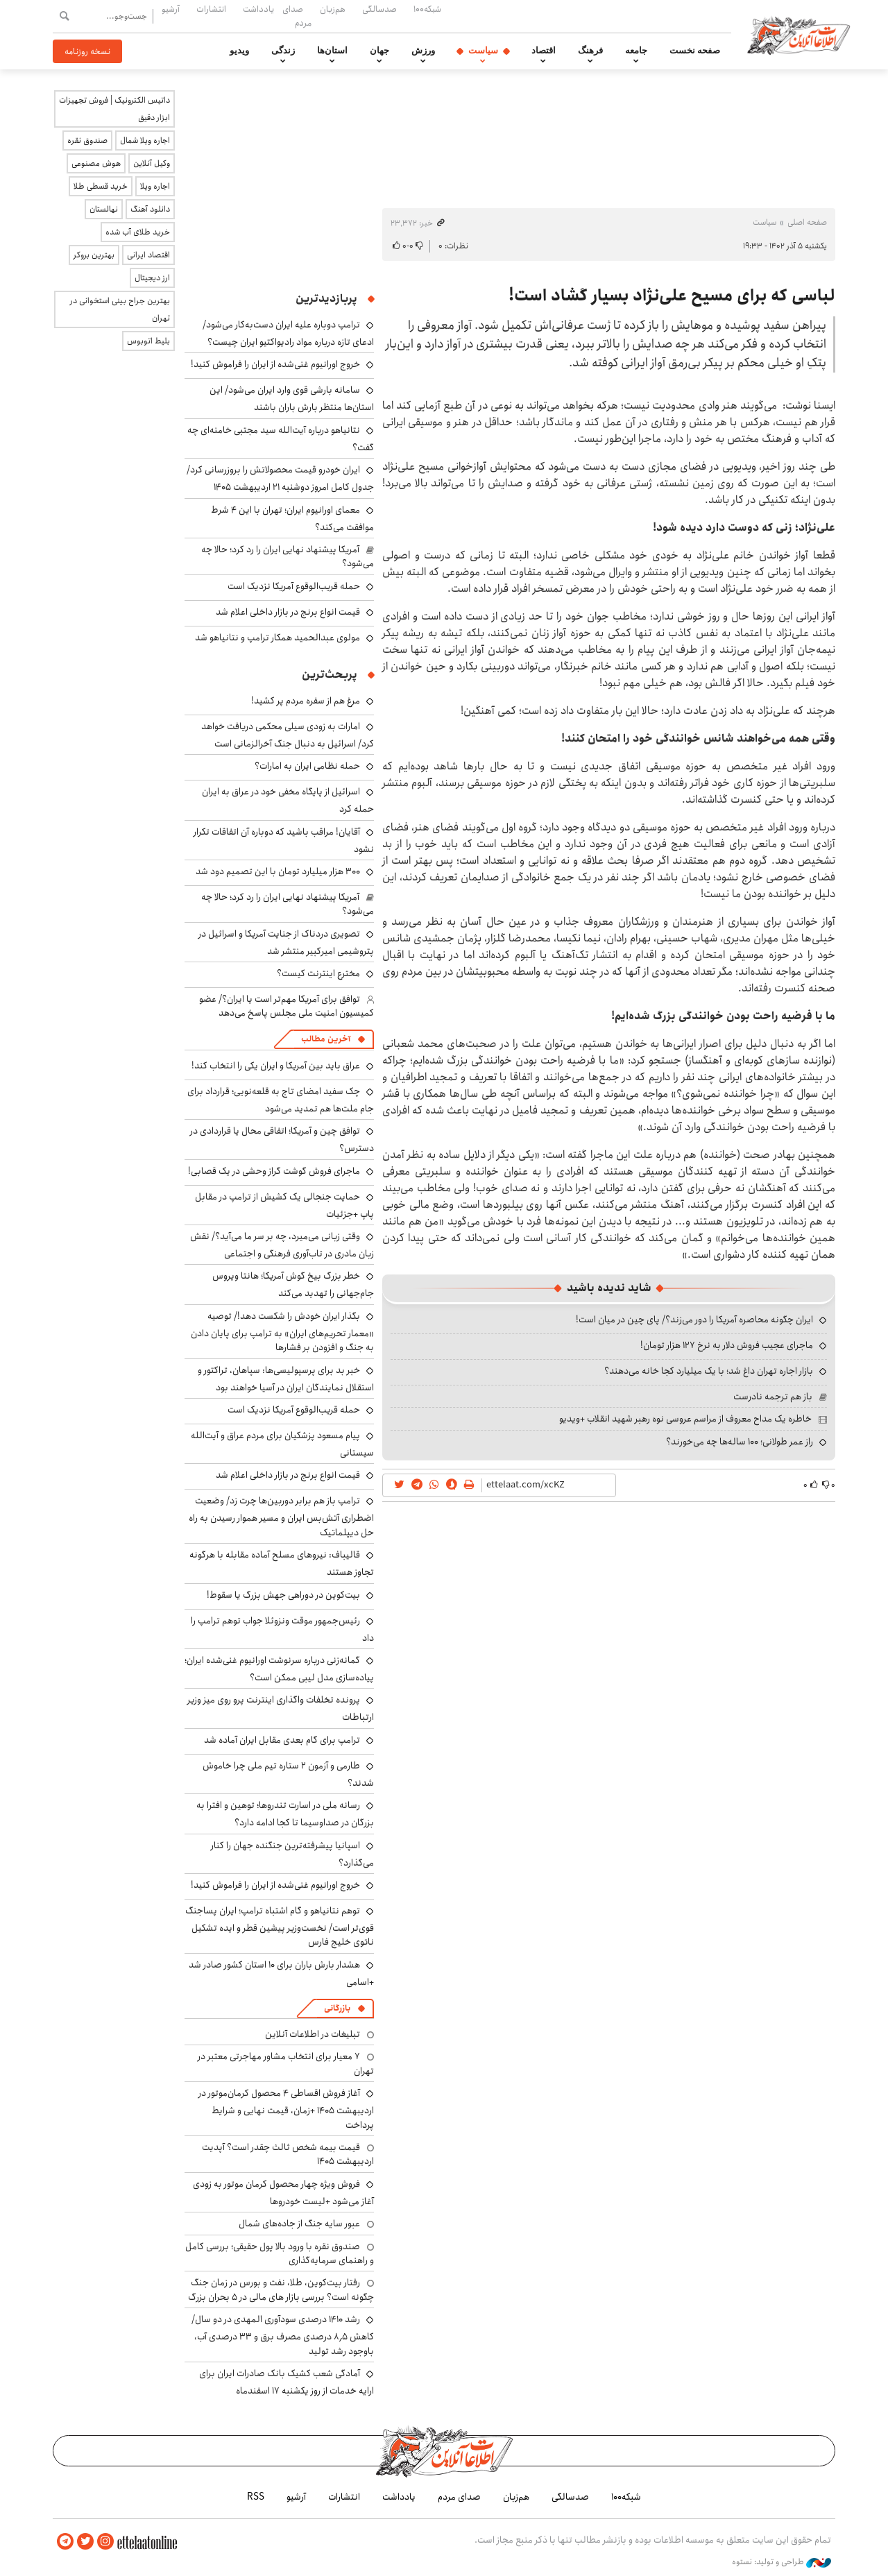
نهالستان (103, 209)
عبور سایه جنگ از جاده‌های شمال (299, 2223)
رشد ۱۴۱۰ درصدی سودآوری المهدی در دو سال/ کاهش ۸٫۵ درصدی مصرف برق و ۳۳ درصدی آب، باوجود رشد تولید (282, 2335)
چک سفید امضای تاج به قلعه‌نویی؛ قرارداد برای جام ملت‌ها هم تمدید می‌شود (280, 1100)
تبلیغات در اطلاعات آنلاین (312, 2034)
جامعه (636, 51)
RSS (255, 2497)
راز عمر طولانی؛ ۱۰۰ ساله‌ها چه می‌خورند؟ (739, 1441)
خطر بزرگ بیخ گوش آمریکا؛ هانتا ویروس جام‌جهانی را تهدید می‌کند (293, 1284)
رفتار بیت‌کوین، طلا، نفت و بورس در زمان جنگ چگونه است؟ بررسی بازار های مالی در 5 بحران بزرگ (281, 2289)
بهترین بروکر (94, 255)
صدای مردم (296, 15)
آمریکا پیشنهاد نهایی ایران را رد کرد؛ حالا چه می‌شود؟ (287, 556)
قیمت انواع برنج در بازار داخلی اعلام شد (288, 612)
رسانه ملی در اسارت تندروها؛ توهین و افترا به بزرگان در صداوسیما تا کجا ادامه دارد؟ (285, 1814)
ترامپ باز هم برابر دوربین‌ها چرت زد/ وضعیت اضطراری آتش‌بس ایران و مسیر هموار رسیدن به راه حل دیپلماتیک (281, 1516)
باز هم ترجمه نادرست (772, 1396)
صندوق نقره (87, 140)
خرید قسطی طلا (101, 186)
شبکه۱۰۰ (427, 9)
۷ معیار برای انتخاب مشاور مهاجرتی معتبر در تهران (286, 2063)
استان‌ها (332, 51)
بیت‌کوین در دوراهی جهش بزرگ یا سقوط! (283, 1595)
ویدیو (239, 51)
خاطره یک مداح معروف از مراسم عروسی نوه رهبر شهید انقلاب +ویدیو (685, 1418)
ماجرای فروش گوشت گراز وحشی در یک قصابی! (274, 1171)
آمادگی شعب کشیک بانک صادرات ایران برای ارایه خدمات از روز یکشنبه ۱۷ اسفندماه (286, 2382)
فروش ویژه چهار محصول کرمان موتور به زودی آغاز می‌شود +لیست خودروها (283, 2192)
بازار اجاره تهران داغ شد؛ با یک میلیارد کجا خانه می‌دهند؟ (708, 1371)
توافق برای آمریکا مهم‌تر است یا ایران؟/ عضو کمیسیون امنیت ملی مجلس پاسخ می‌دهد (286, 1006)
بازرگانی (337, 2008)
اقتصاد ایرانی (148, 255)
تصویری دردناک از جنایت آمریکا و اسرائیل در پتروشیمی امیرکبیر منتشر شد (286, 942)
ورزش (423, 51)
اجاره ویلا (155, 186)
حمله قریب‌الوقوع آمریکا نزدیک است (294, 586)
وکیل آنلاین (151, 163)
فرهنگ (590, 51)
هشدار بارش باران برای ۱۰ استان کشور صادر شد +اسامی (281, 1973)
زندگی (283, 51)
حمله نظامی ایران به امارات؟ (307, 766)
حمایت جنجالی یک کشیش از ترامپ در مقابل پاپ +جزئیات (284, 1205)
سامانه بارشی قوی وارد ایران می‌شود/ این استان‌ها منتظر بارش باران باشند (292, 398)
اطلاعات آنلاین (801, 34)
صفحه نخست (694, 51)
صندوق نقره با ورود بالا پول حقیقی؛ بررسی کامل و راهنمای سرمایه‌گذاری (279, 2253)
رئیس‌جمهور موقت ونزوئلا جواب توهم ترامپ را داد (282, 1629)
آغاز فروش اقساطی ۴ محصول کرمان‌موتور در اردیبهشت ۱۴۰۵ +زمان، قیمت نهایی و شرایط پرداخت (286, 2108)
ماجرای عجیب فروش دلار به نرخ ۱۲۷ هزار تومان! (726, 1345)
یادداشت (258, 9)
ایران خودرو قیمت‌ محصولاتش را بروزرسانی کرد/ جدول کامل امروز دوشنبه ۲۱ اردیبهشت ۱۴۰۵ (280, 478)
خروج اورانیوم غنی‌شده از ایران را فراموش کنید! (275, 364)
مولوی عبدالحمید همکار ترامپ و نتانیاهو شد (277, 637)
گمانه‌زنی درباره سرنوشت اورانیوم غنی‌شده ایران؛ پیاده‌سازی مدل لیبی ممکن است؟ (279, 1669)
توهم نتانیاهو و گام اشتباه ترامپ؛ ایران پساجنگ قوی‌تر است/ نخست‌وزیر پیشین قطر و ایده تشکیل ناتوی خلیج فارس (279, 1926)
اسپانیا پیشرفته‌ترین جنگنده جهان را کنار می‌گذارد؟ (292, 1854)
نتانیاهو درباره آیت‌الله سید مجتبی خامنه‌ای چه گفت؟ (280, 439)
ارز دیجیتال (152, 277)
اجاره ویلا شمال (145, 140)
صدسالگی (379, 9)
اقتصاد (543, 51)
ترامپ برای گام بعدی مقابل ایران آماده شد (282, 1740)
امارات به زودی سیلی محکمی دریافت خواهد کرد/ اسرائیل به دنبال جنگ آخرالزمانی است (287, 735)
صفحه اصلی (807, 222)
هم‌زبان (332, 9)
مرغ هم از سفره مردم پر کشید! (305, 700)
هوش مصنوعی (96, 163)
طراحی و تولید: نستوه (781, 2561)
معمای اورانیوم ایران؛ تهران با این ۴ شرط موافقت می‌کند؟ (292, 518)
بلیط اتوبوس (148, 341)
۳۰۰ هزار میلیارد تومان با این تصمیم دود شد (278, 871)
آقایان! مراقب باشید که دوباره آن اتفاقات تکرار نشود (284, 840)
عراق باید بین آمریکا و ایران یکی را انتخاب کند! (275, 1065)
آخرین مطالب (325, 1039)
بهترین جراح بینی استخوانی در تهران (120, 309)
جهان (379, 51)
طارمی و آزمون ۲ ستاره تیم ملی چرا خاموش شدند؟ (288, 1774)
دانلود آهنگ (150, 209)
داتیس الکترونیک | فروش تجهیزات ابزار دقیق (114, 109)
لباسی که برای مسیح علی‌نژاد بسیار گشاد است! (672, 295)
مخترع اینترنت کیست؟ (318, 973)
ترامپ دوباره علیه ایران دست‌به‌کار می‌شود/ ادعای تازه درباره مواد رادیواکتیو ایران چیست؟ (288, 333)
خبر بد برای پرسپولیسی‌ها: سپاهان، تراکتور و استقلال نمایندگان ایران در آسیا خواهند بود (286, 1379)
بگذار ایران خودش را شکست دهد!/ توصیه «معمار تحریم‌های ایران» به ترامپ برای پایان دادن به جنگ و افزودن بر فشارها (282, 1331)
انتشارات (211, 9)
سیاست (483, 51)
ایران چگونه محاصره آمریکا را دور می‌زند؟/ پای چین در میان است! (694, 1319)
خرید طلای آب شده (137, 232)
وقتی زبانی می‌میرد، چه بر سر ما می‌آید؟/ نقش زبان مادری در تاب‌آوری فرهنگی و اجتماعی (282, 1245)
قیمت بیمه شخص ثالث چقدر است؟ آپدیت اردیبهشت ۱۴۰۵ (288, 2154)
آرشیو (171, 9)
